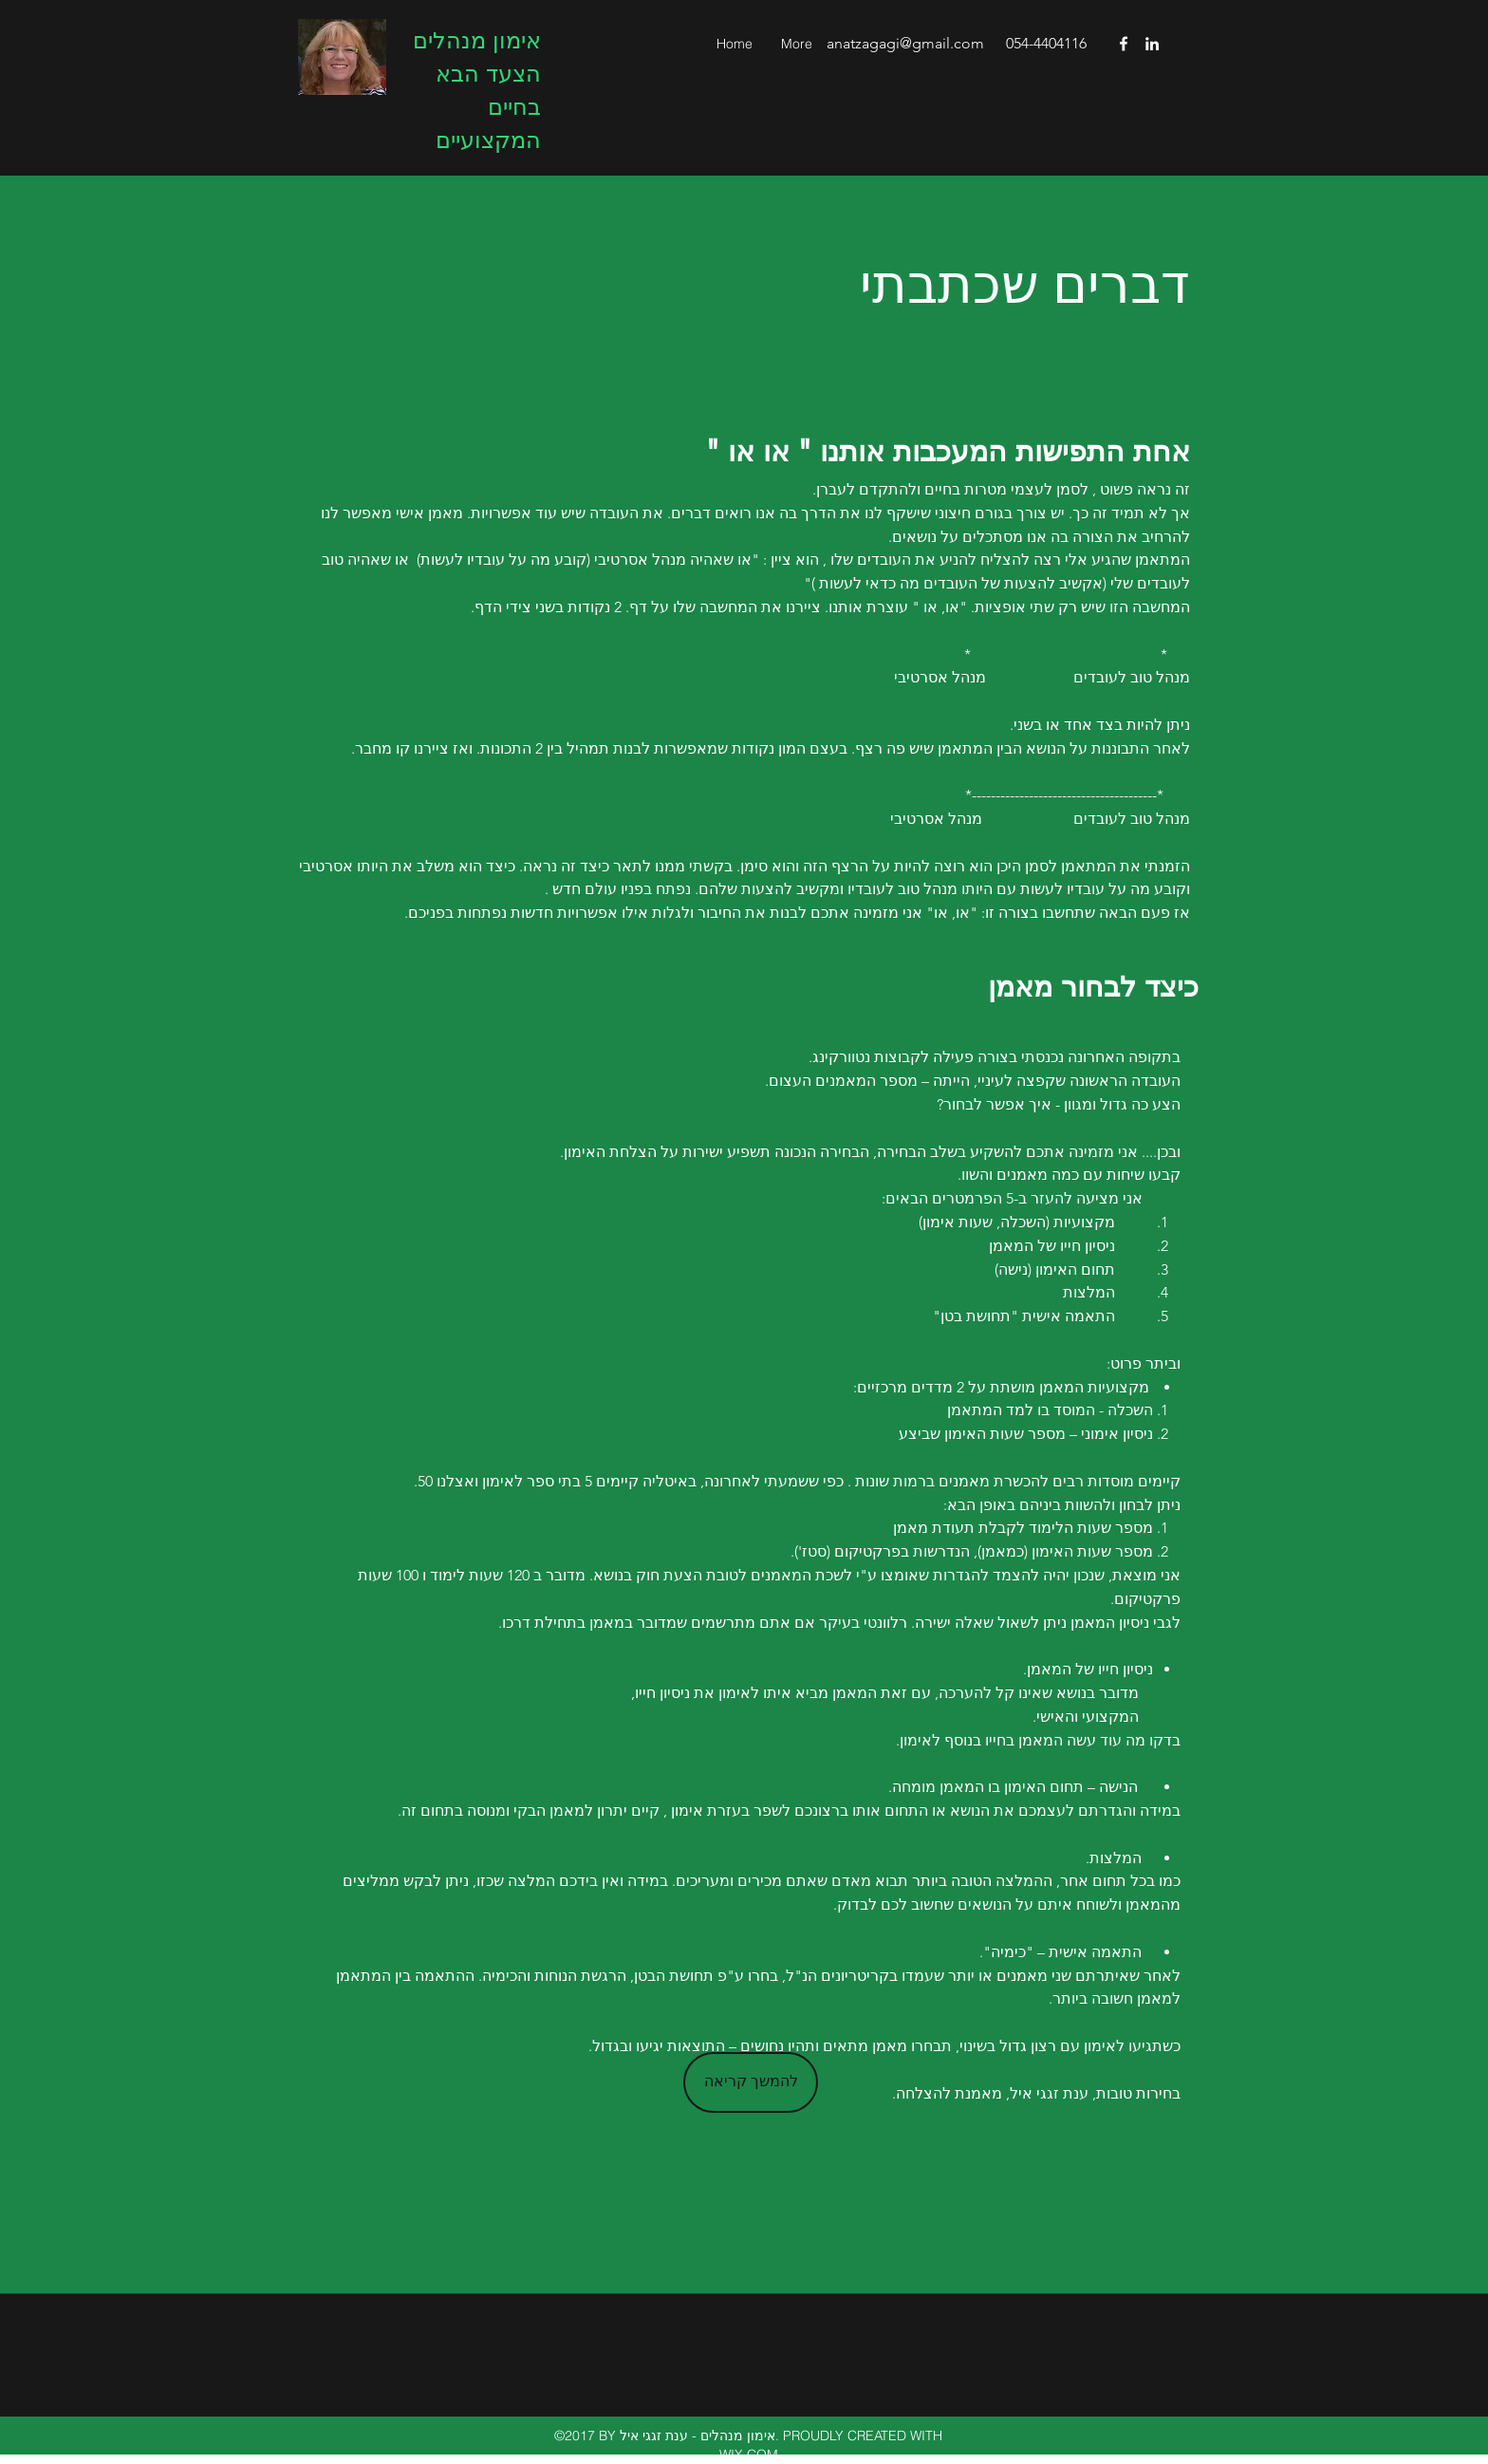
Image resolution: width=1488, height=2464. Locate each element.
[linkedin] (1152, 43)
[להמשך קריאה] (750, 2082)
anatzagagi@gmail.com (905, 43)
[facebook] (1123, 43)
